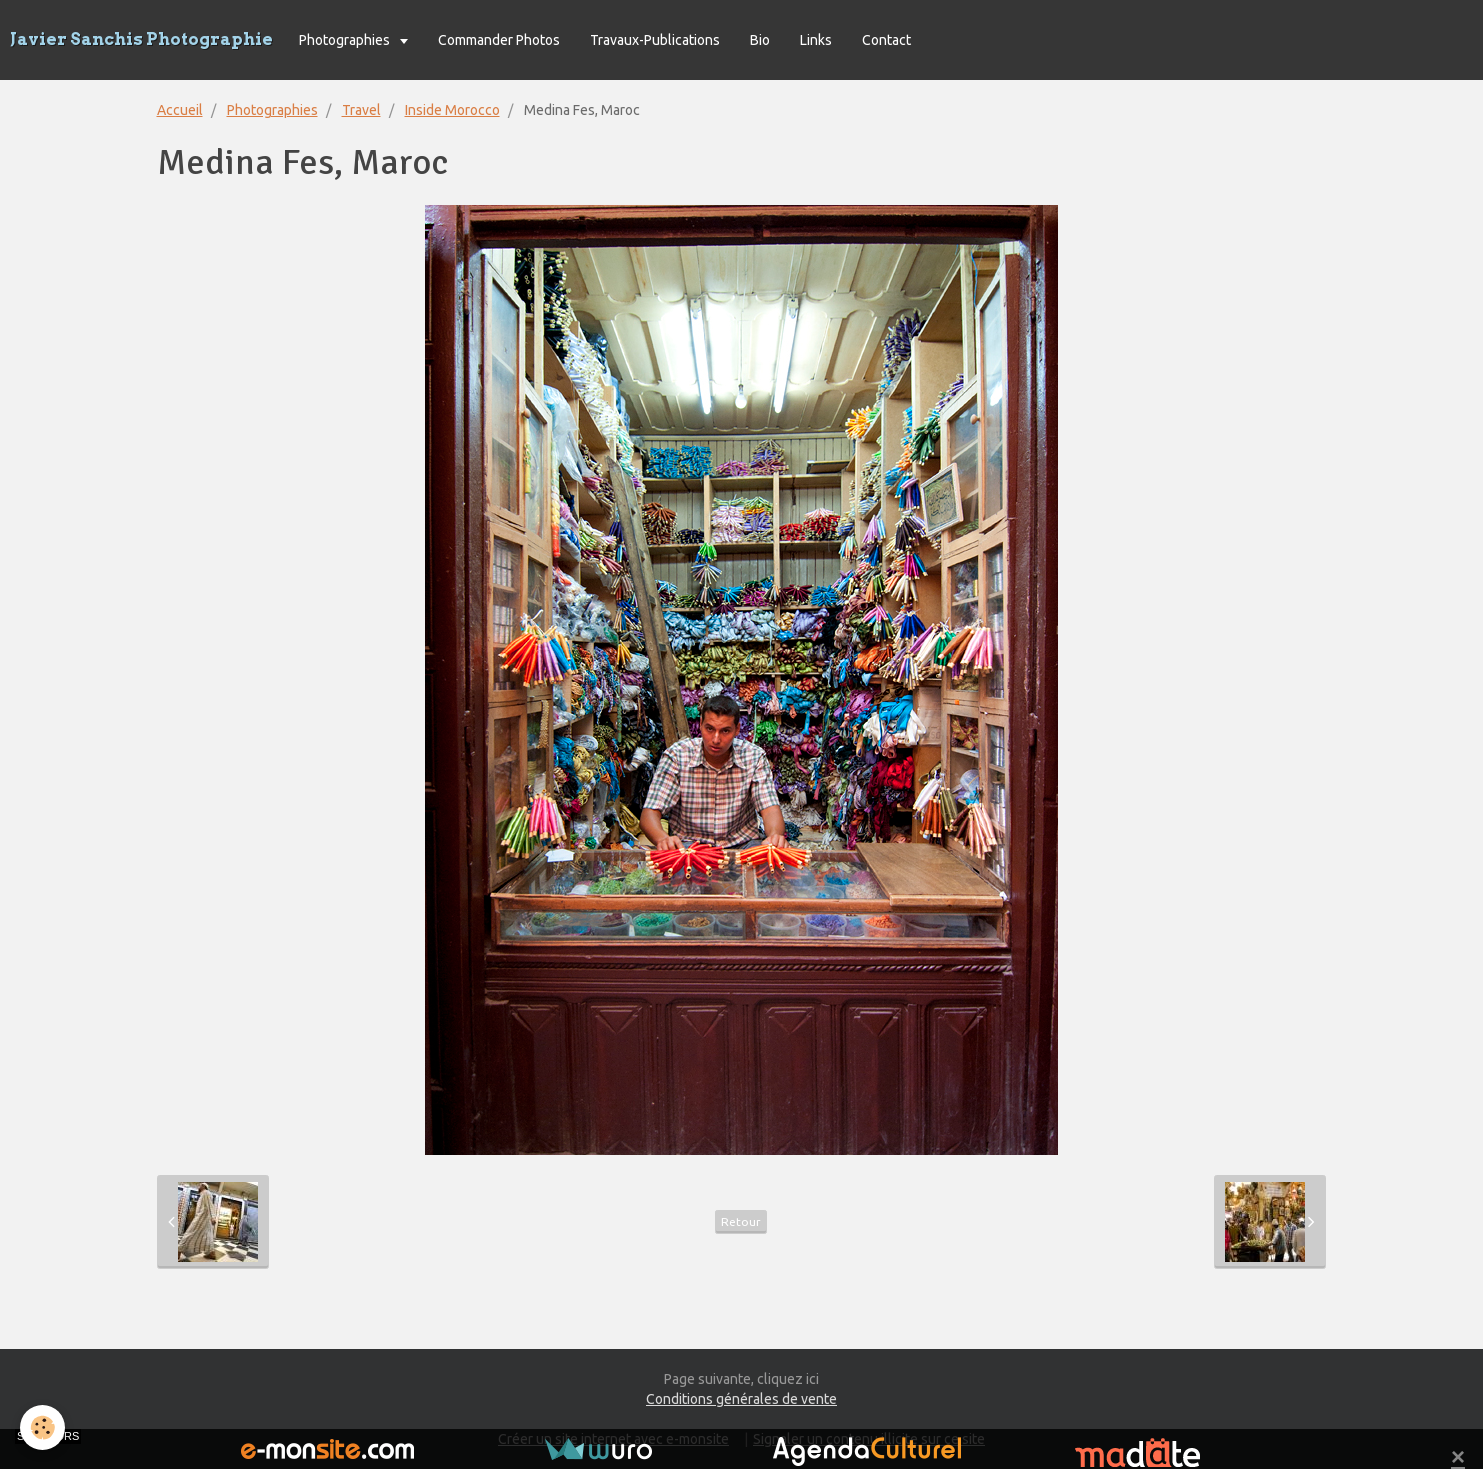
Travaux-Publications (655, 40)
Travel (361, 110)
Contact (886, 40)
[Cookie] (42, 1427)
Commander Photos (499, 40)
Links (816, 40)
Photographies (346, 40)
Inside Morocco (452, 110)
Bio (760, 40)
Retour (741, 1221)
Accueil (180, 110)
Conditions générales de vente (741, 1399)
